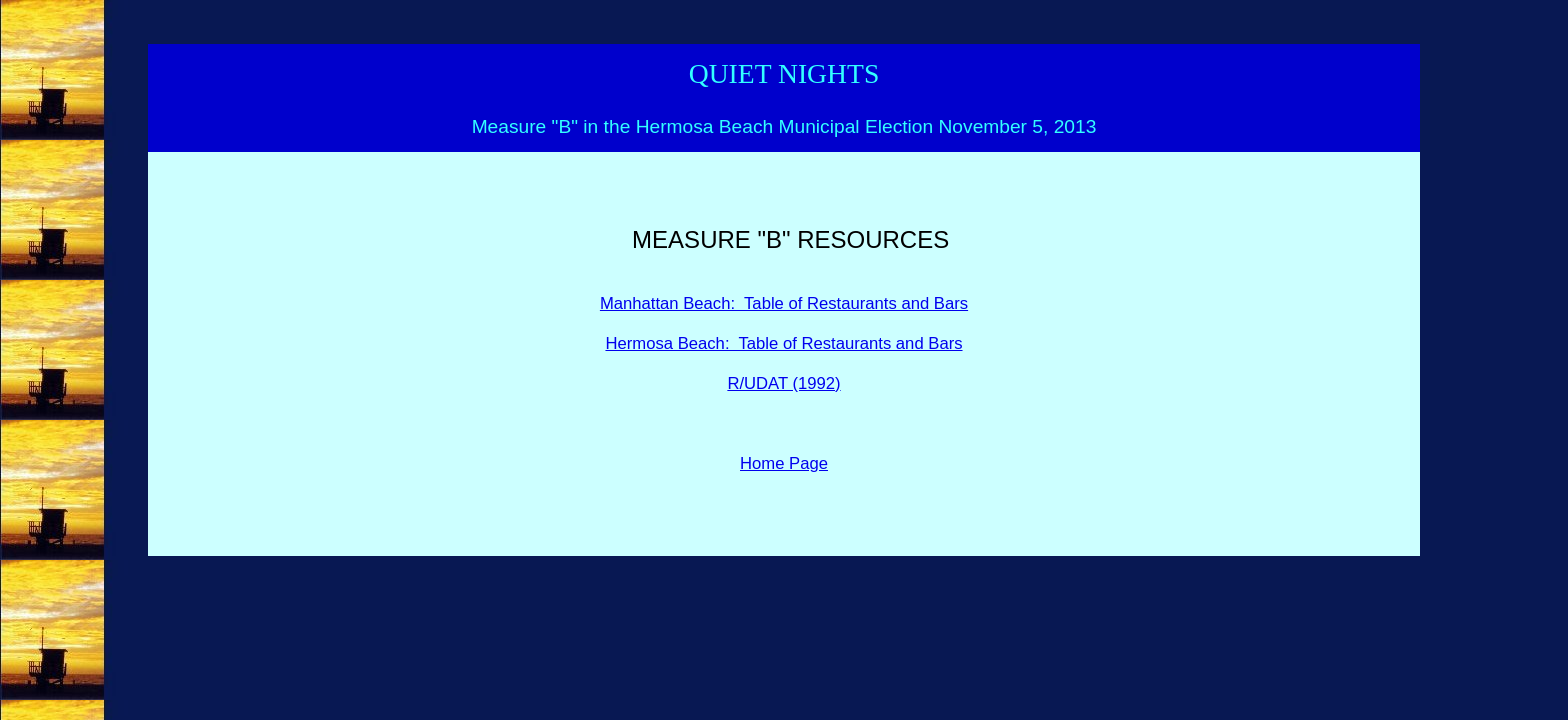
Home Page (784, 463)
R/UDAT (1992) (783, 383)
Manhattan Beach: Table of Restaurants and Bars (784, 303)
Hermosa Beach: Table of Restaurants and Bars (783, 343)
